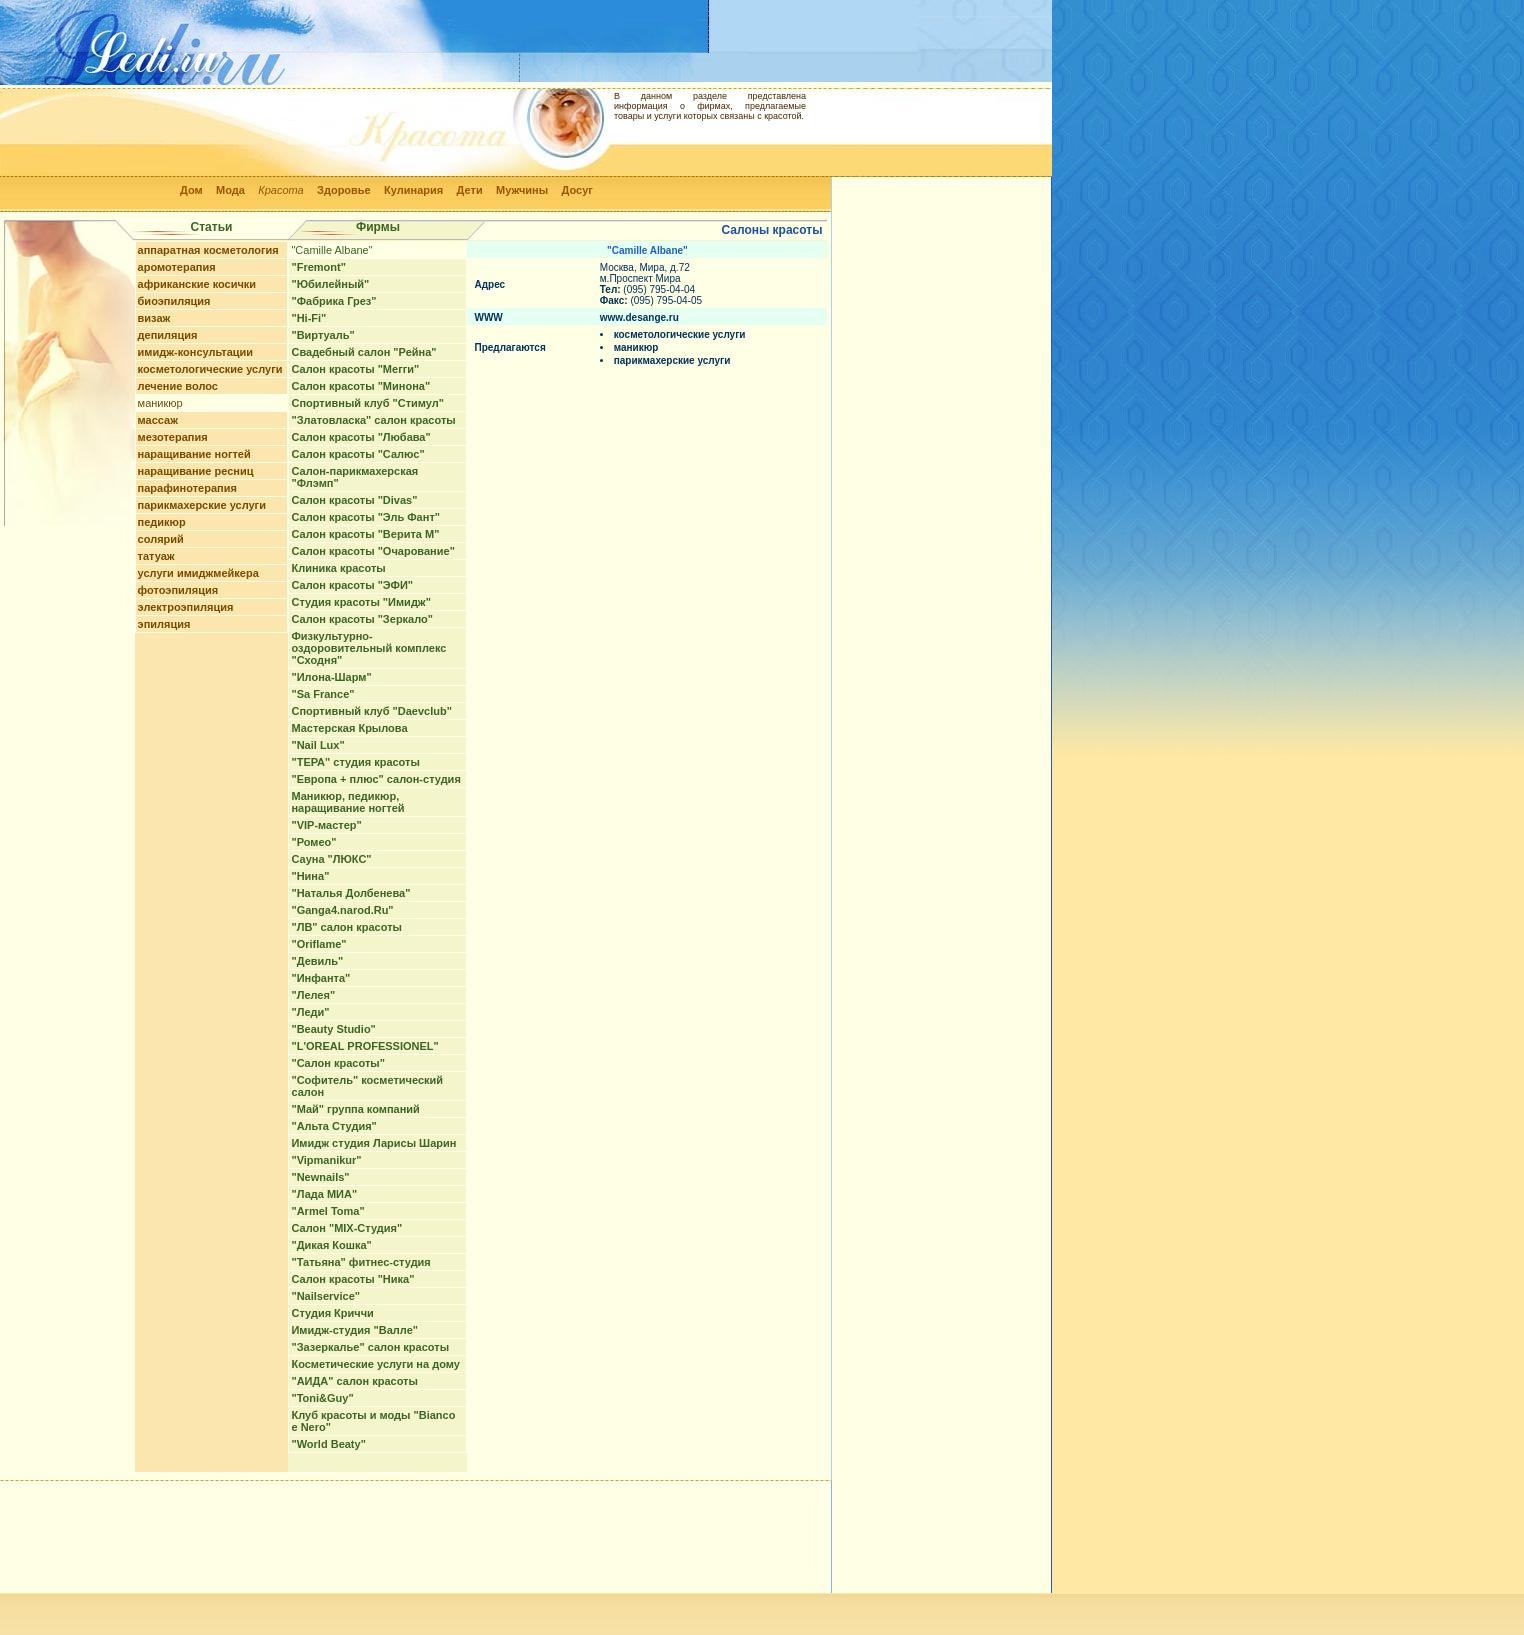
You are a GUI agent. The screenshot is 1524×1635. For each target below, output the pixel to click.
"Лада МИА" (324, 1194)
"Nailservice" (325, 1296)
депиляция (168, 335)
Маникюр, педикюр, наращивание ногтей (347, 802)
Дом (191, 190)
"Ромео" (313, 842)
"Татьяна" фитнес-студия (360, 1262)
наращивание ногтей (194, 454)
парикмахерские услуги (202, 505)
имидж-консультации (196, 352)
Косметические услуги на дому (375, 1364)
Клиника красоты (338, 568)
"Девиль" (317, 961)
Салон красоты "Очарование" (372, 551)
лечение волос (178, 386)
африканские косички (197, 284)
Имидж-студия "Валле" (354, 1330)
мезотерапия (173, 437)
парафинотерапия (187, 488)
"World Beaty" (328, 1444)
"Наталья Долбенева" (350, 893)
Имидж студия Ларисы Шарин (373, 1143)
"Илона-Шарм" (331, 677)
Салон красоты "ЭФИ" (352, 585)
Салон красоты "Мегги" (355, 369)
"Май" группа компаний (355, 1109)
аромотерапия (177, 267)
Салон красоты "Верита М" (365, 534)
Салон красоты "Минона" (360, 386)
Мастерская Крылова (349, 728)
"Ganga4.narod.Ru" (342, 910)
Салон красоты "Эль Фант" (365, 517)
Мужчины (522, 190)
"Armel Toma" (327, 1211)
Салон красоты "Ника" (352, 1279)
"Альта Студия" (333, 1126)
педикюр (162, 522)
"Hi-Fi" (308, 318)
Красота (281, 190)
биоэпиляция (174, 301)
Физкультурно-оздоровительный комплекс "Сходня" (368, 648)
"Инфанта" (320, 978)
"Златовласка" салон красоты (373, 420)
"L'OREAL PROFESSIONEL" (364, 1046)
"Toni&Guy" (322, 1398)
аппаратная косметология (208, 250)
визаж (154, 318)
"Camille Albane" (331, 250)
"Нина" (310, 876)
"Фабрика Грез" (333, 301)
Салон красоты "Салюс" (357, 454)
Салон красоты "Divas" (354, 500)
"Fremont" (318, 267)
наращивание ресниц (196, 471)
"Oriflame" (318, 944)
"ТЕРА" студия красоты (355, 762)
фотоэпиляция (178, 590)
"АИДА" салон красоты (354, 1381)
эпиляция (164, 624)
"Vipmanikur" (326, 1160)
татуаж (156, 556)
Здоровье (344, 190)
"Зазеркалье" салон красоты (370, 1347)
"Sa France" (322, 694)
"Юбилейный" (330, 284)
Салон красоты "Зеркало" (362, 619)
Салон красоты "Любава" (360, 437)
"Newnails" (320, 1177)
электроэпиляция (186, 607)
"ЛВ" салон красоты (346, 927)
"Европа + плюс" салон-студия (375, 779)
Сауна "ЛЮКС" (331, 859)
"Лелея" (313, 995)
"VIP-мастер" (326, 825)
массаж (158, 420)
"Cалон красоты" (337, 1063)
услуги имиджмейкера (198, 573)
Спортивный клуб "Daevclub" (371, 711)
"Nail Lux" (317, 745)
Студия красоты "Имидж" (360, 602)
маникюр (160, 403)
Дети (470, 190)
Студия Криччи (332, 1313)
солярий (161, 539)
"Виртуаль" (322, 335)
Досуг (576, 190)
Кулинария (413, 190)
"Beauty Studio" (333, 1029)
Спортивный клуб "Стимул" (367, 403)
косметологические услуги (210, 369)
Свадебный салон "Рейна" (363, 352)
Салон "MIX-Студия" (346, 1228)
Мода (230, 190)
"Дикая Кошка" (331, 1245)
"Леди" (310, 1012)
